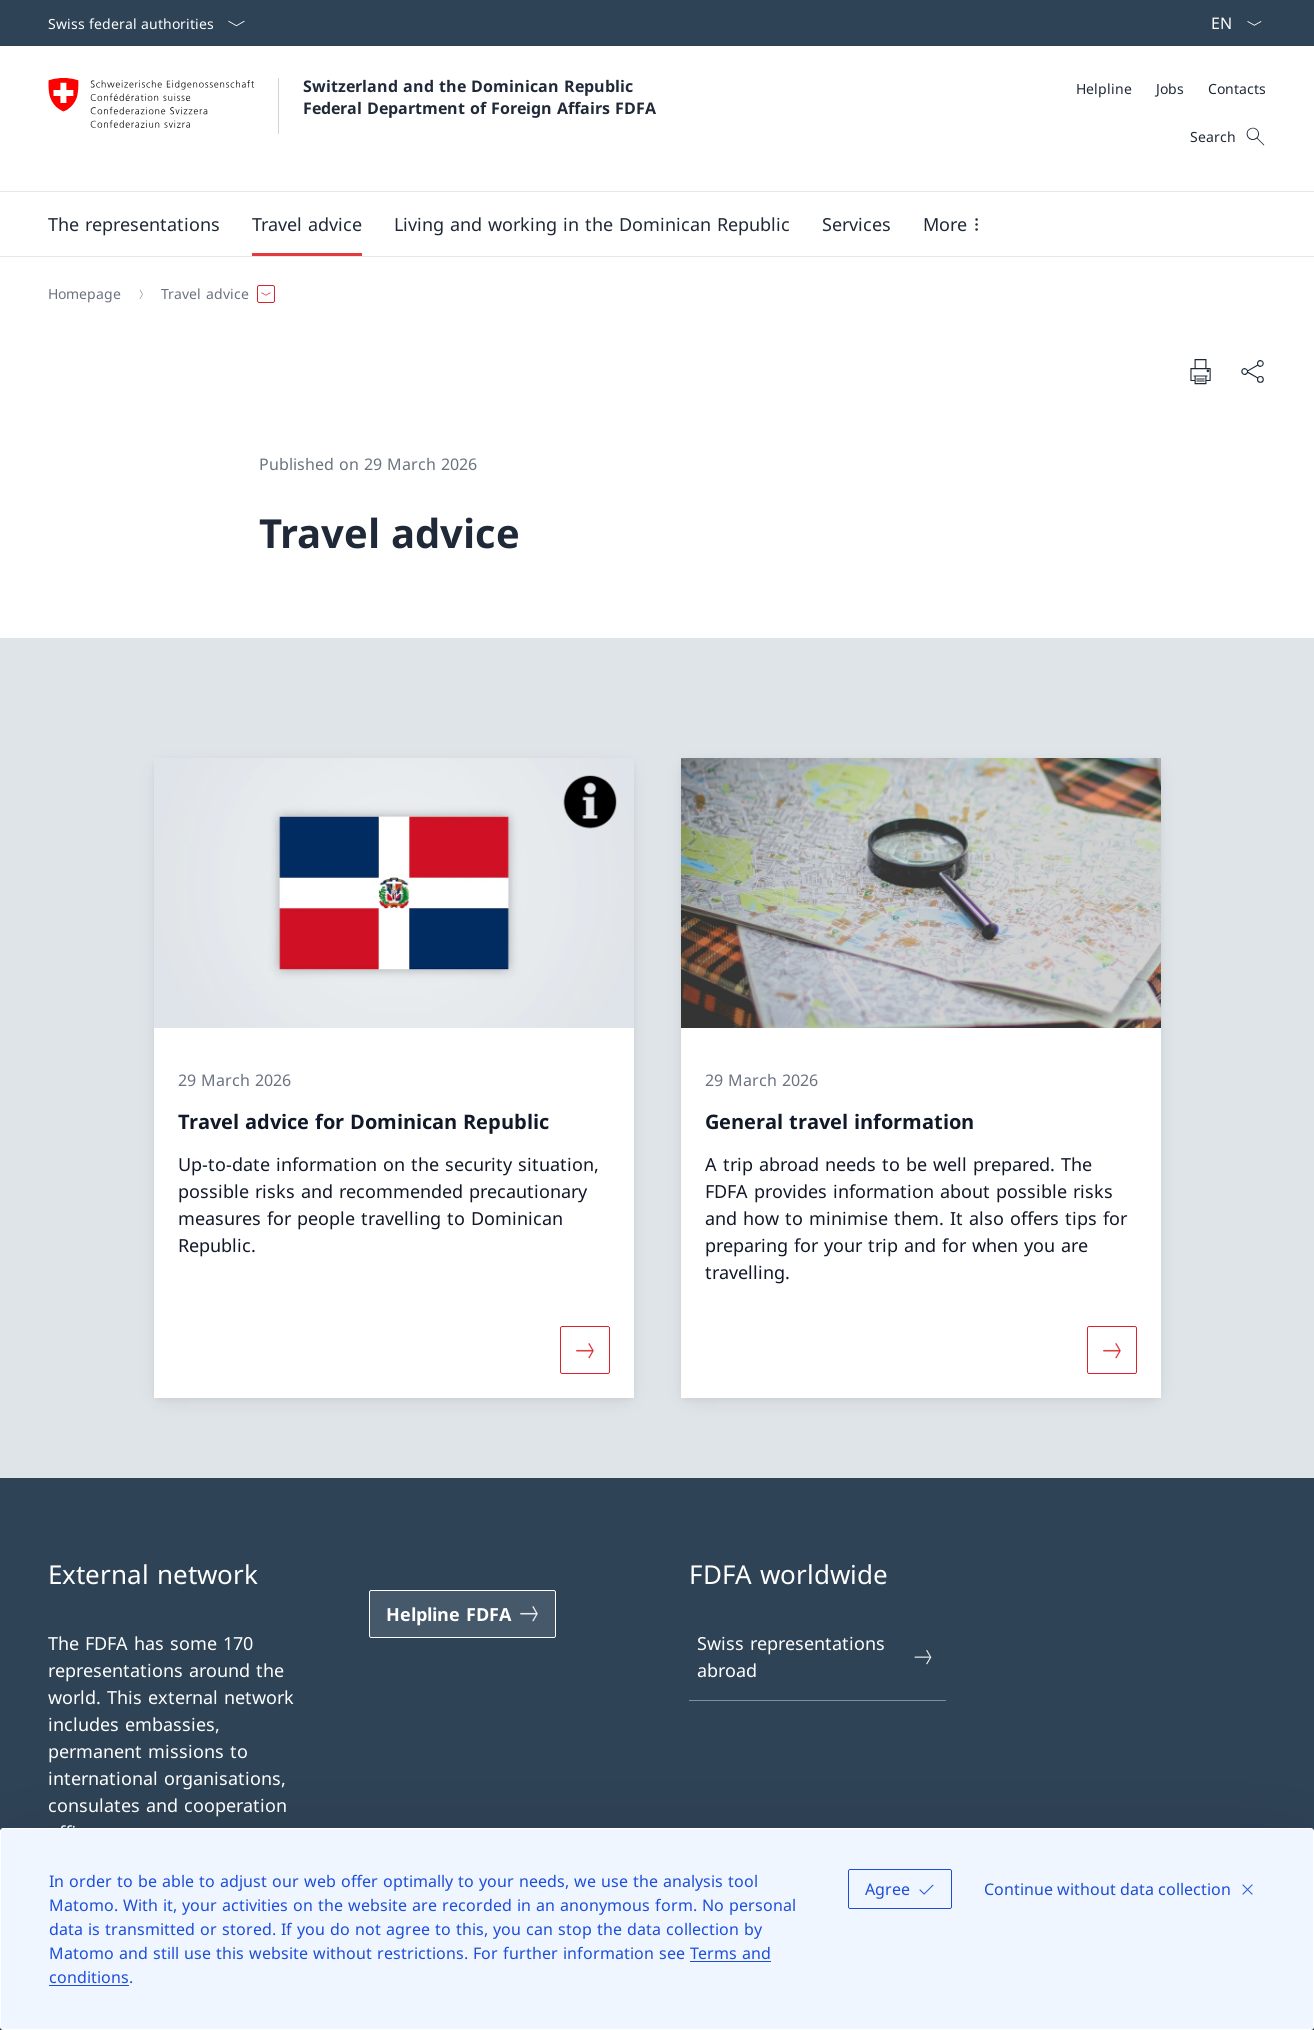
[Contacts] (1237, 88)
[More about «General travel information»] (1112, 1350)
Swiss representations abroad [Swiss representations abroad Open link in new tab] (816, 1656)
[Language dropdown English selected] (1230, 23)
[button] (134, 224)
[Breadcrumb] (649, 294)
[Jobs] (1170, 88)
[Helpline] (1104, 88)
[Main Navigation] (641, 224)
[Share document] (1252, 371)
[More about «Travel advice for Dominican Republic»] (584, 1350)
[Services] (856, 224)
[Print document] (1200, 371)
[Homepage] (84, 294)
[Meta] (1171, 88)
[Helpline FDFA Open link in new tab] (463, 1614)
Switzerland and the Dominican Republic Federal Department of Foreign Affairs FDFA (479, 97)
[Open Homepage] (352, 118)
